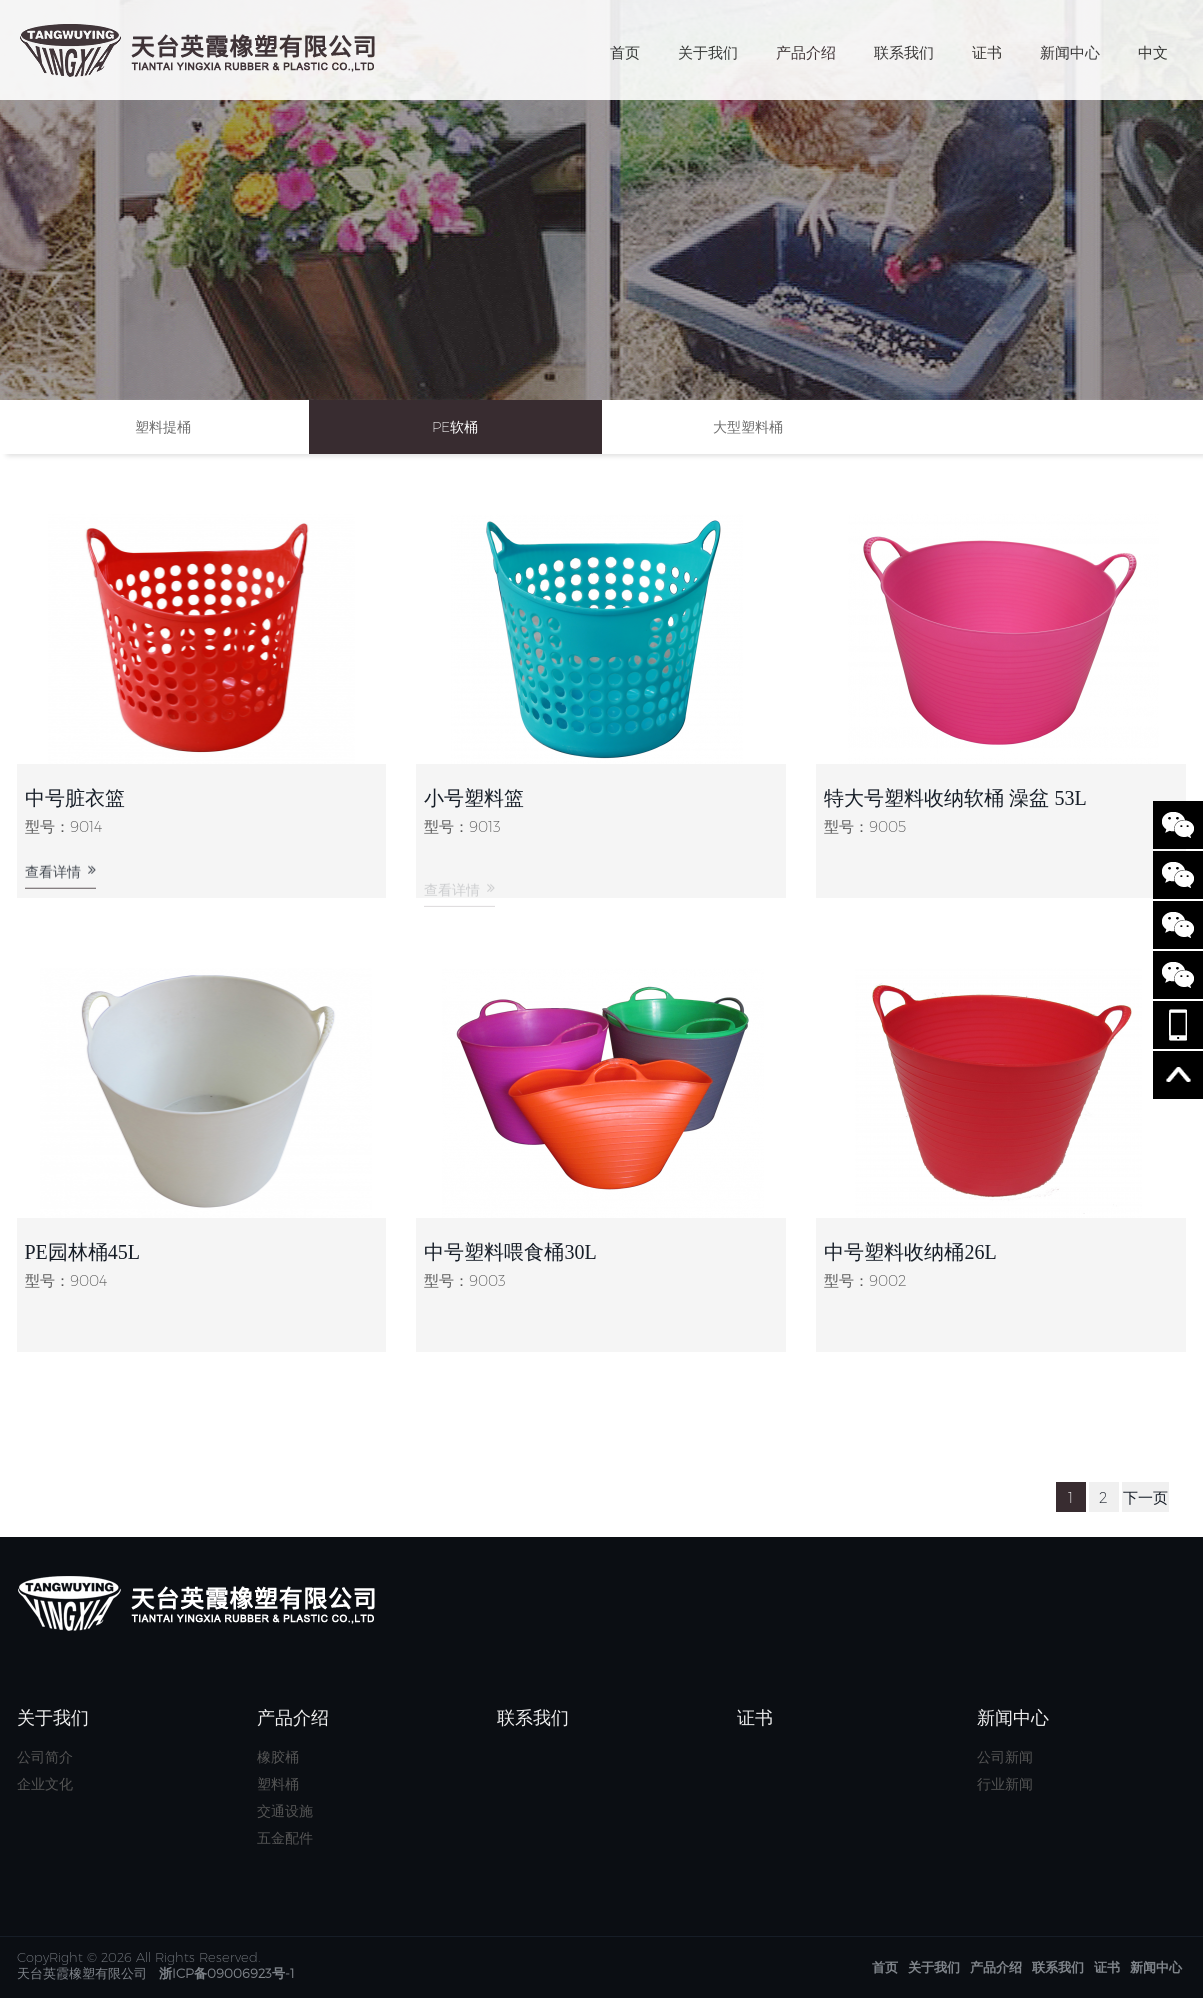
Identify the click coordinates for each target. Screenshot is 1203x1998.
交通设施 (285, 1811)
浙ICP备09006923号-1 (227, 1973)
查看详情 (60, 880)
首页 (625, 52)
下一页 (1145, 1497)
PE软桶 (455, 427)
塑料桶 (278, 1784)
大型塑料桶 (748, 427)
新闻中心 (1070, 52)
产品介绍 (806, 52)
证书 (987, 52)
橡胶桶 (278, 1757)
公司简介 (45, 1757)
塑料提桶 (163, 427)
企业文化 (45, 1784)
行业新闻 (1005, 1784)
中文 (1153, 52)
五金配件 (285, 1838)
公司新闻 (1005, 1757)
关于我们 (708, 52)
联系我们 (904, 52)
